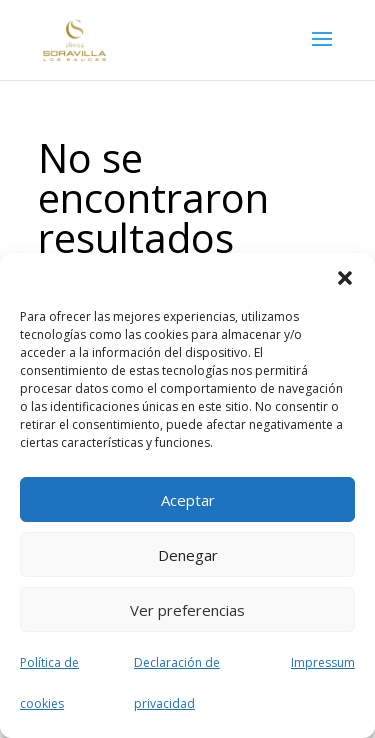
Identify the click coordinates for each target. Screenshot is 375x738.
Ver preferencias (187, 610)
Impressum (323, 662)
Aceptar (188, 500)
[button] (345, 278)
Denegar (188, 555)
